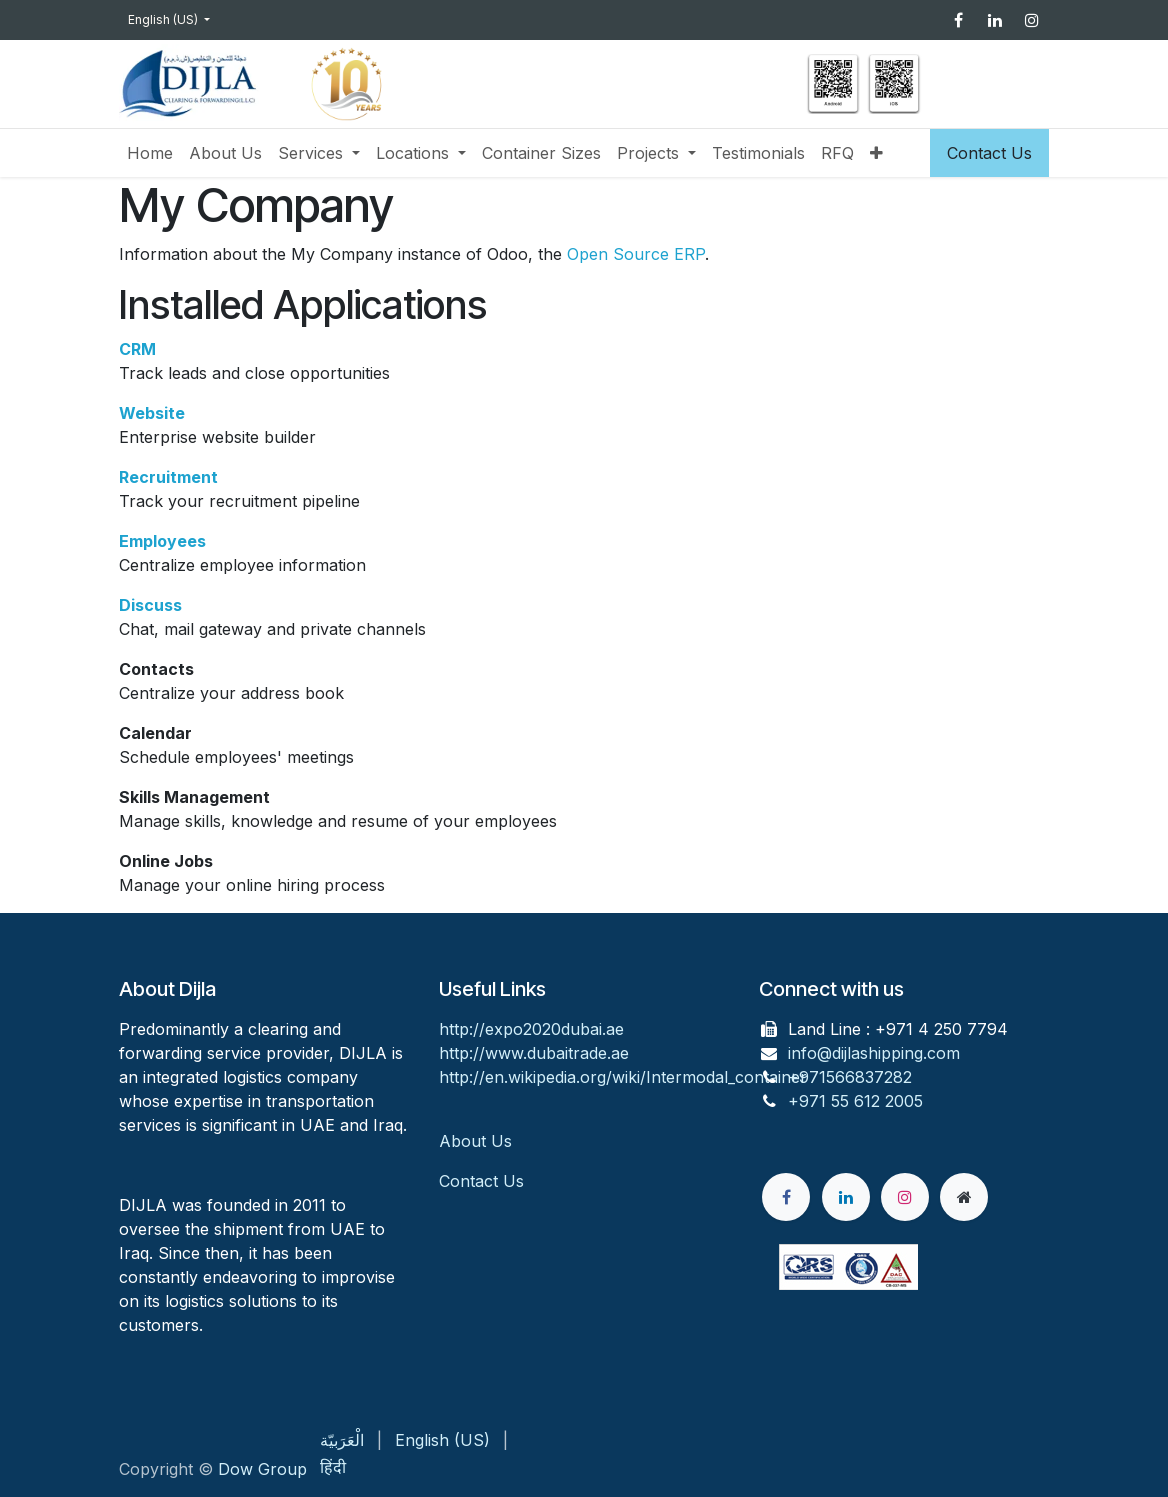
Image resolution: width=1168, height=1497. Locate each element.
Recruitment (168, 477)
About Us (478, 1141)
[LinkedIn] (995, 20)
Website (152, 413)
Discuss (150, 605)
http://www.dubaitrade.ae (534, 1053)
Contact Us (989, 153)
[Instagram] (1032, 20)
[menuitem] (150, 153)
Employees (162, 541)
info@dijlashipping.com (874, 1053)
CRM (137, 349)
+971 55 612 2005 (855, 1101)
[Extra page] (964, 1197)
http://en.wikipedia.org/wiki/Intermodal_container (623, 1077)
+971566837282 (850, 1077)
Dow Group (262, 1469)
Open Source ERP (636, 254)
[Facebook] (958, 20)
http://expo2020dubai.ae (531, 1029)
